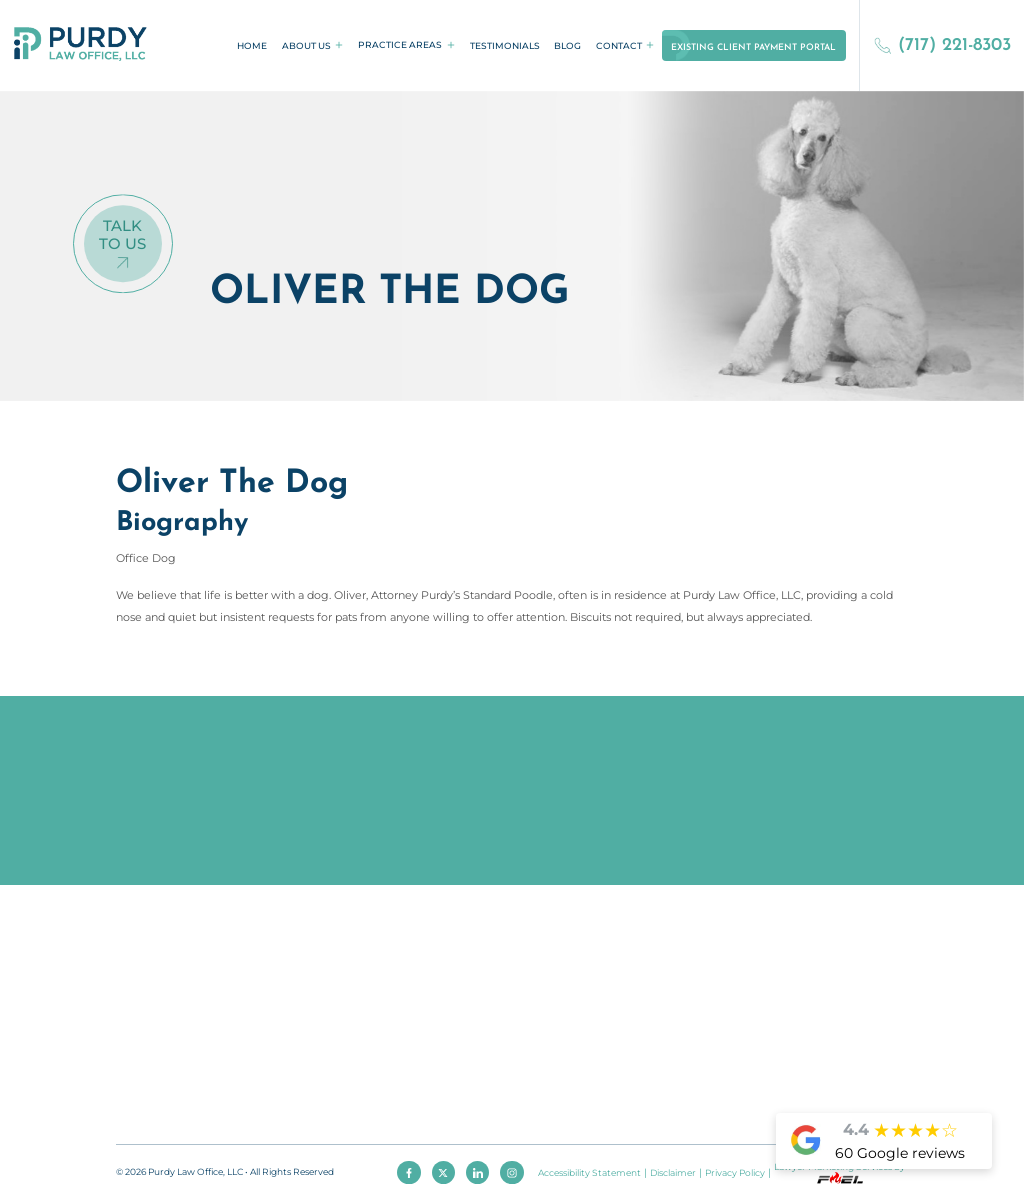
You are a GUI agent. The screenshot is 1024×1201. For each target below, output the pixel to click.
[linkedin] (478, 1173)
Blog (567, 45)
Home (252, 45)
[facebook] (409, 1173)
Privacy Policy (735, 1172)
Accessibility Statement (589, 1172)
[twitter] (444, 1173)
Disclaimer (673, 1172)
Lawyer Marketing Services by (839, 1172)
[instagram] (512, 1173)
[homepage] (80, 45)
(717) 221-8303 (942, 45)
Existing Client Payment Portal (753, 47)
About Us (306, 45)
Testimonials (505, 45)
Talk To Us (122, 236)
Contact (619, 45)
